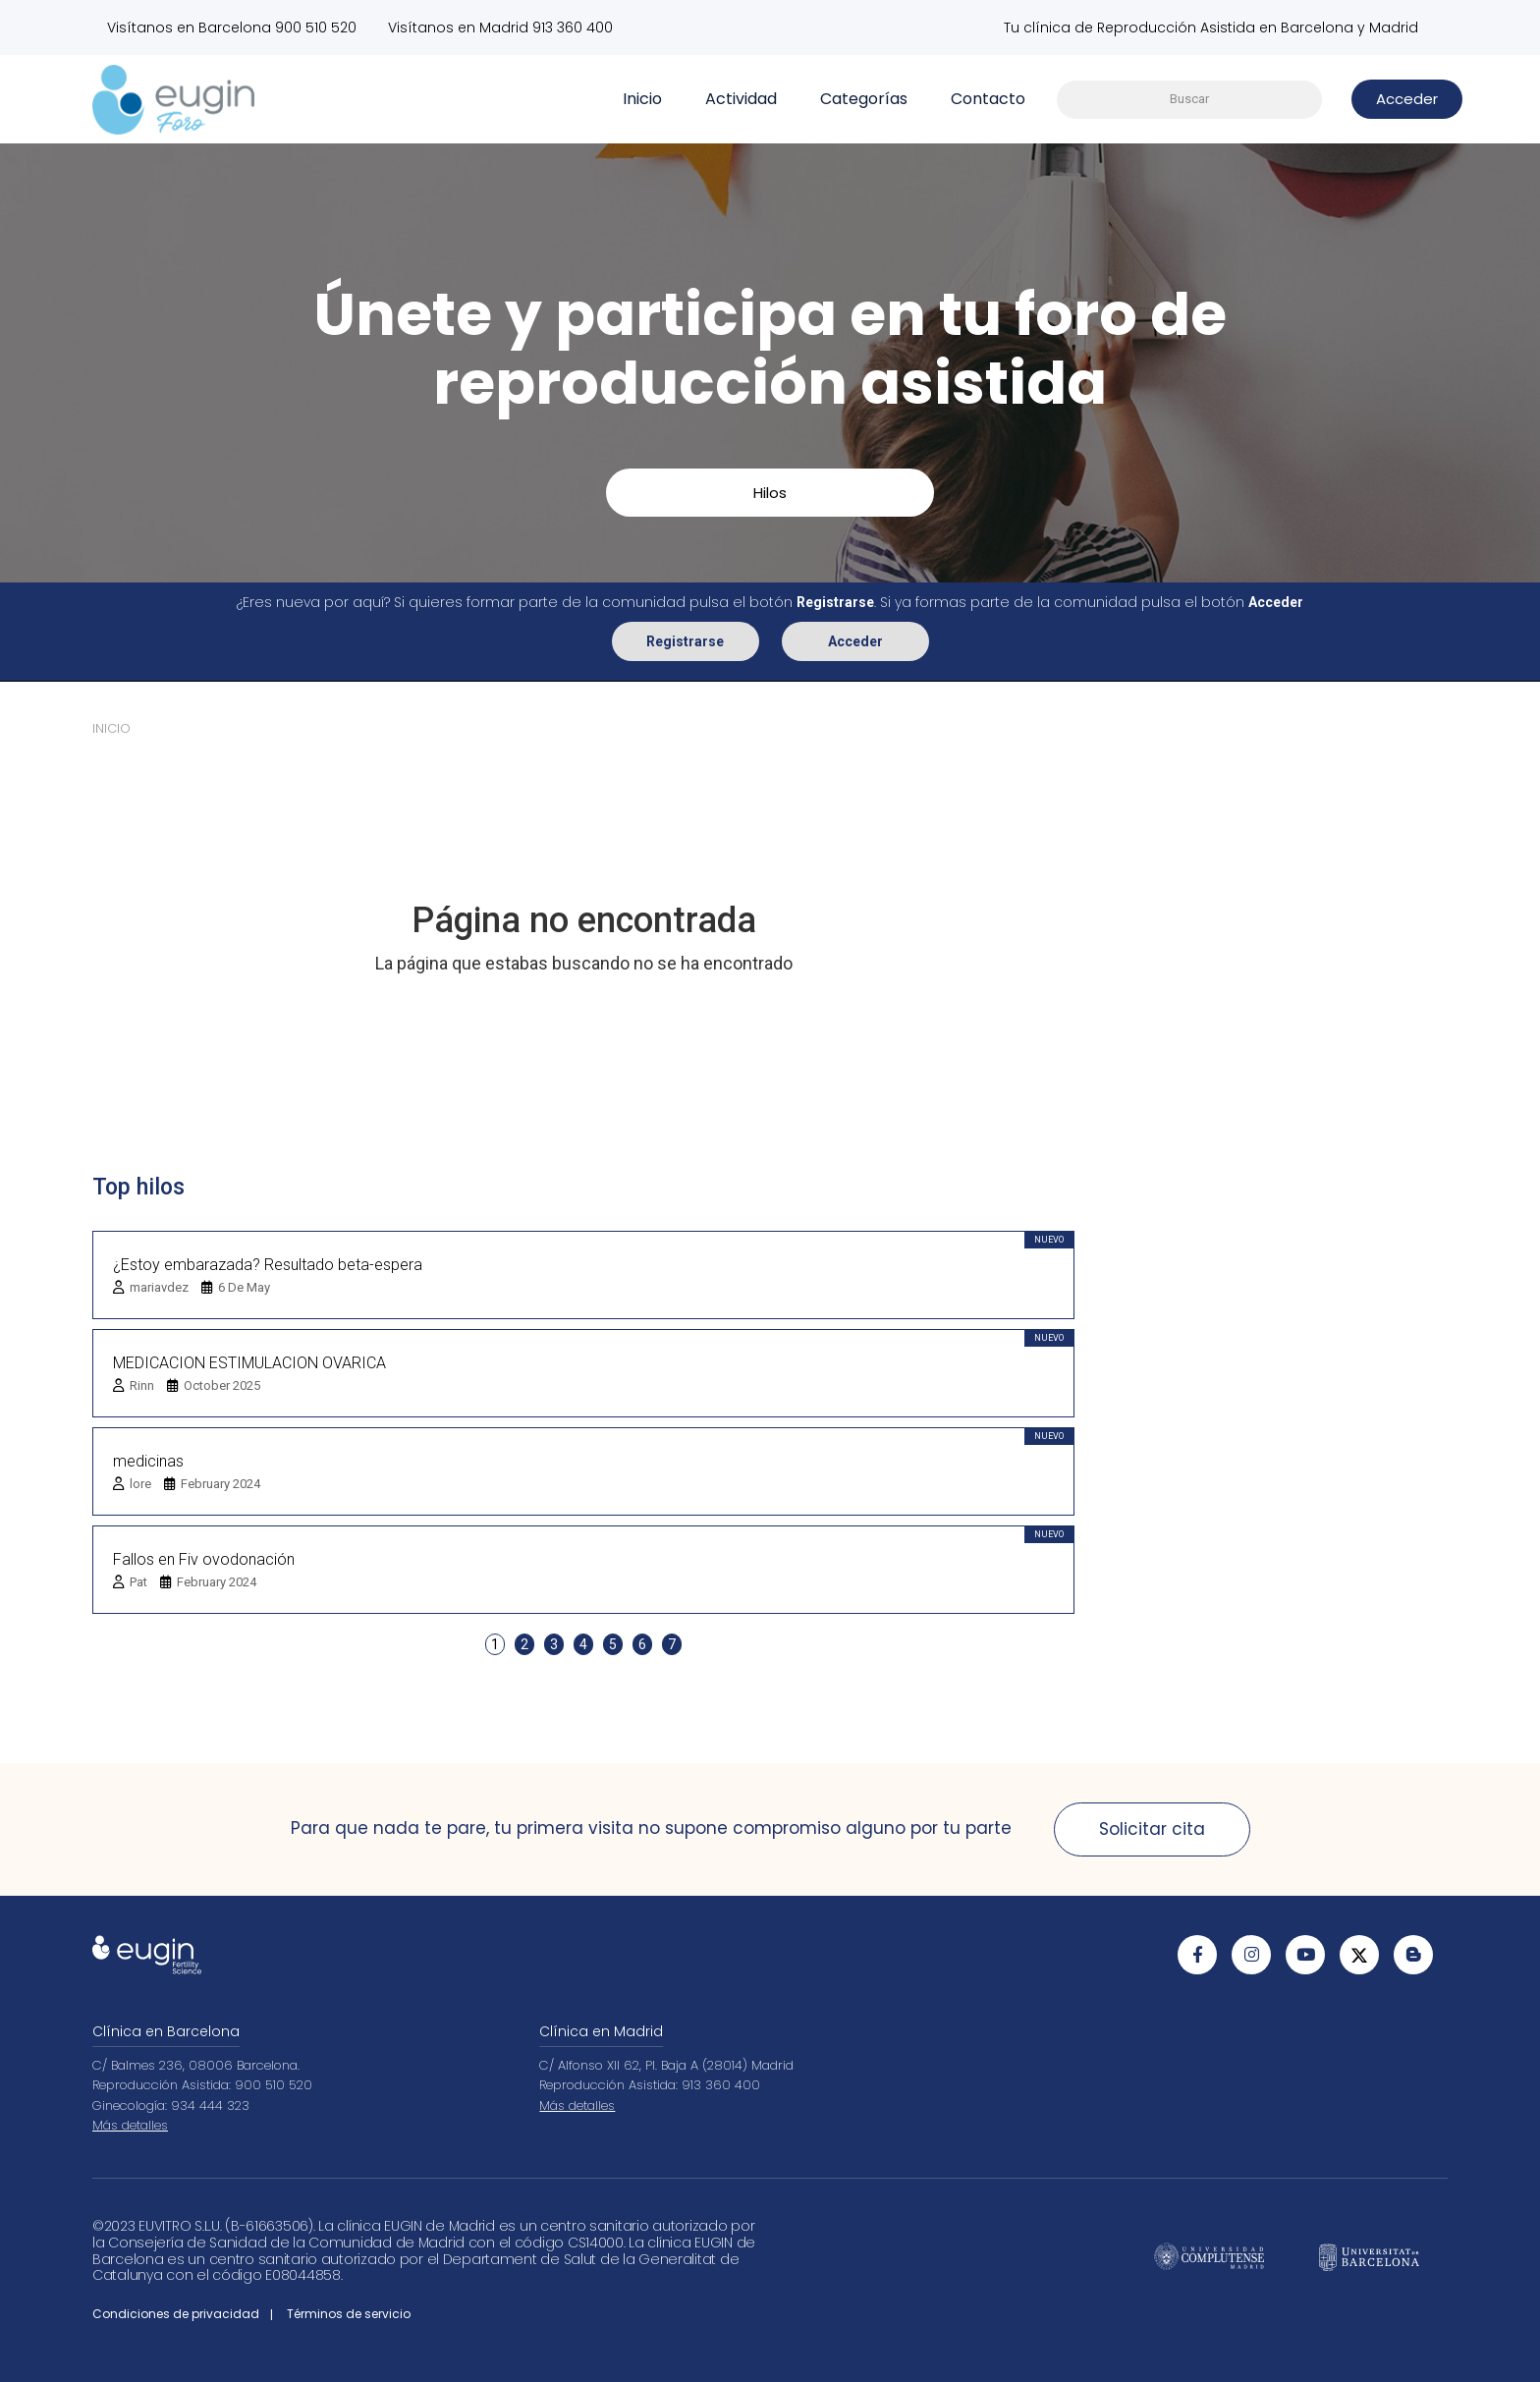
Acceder (855, 640)
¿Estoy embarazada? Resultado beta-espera (267, 1263)
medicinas (148, 1460)
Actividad (741, 98)
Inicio (642, 98)
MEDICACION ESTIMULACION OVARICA (249, 1362)
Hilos (770, 492)
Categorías (864, 98)
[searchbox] (1189, 100)
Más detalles (130, 2125)
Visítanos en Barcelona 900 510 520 (232, 27)
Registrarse (685, 640)
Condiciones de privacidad (175, 2313)
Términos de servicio (349, 2313)
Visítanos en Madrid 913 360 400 (502, 27)
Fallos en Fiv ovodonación (204, 1558)
